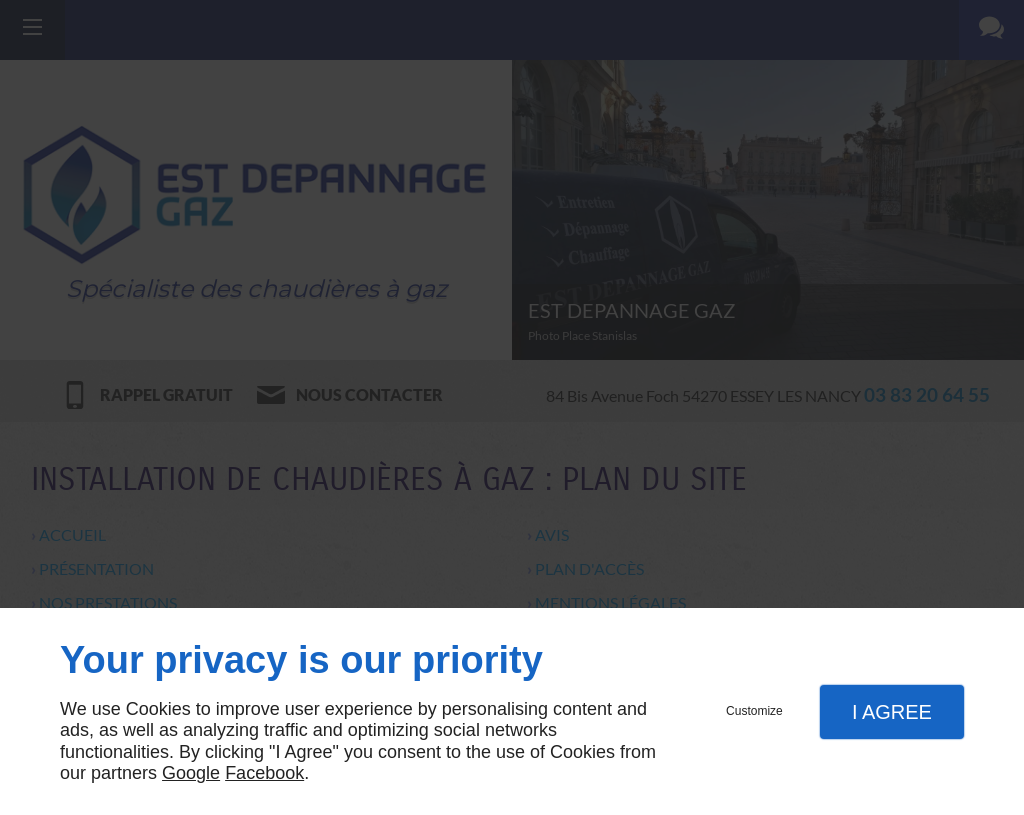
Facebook (264, 773)
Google (191, 773)
